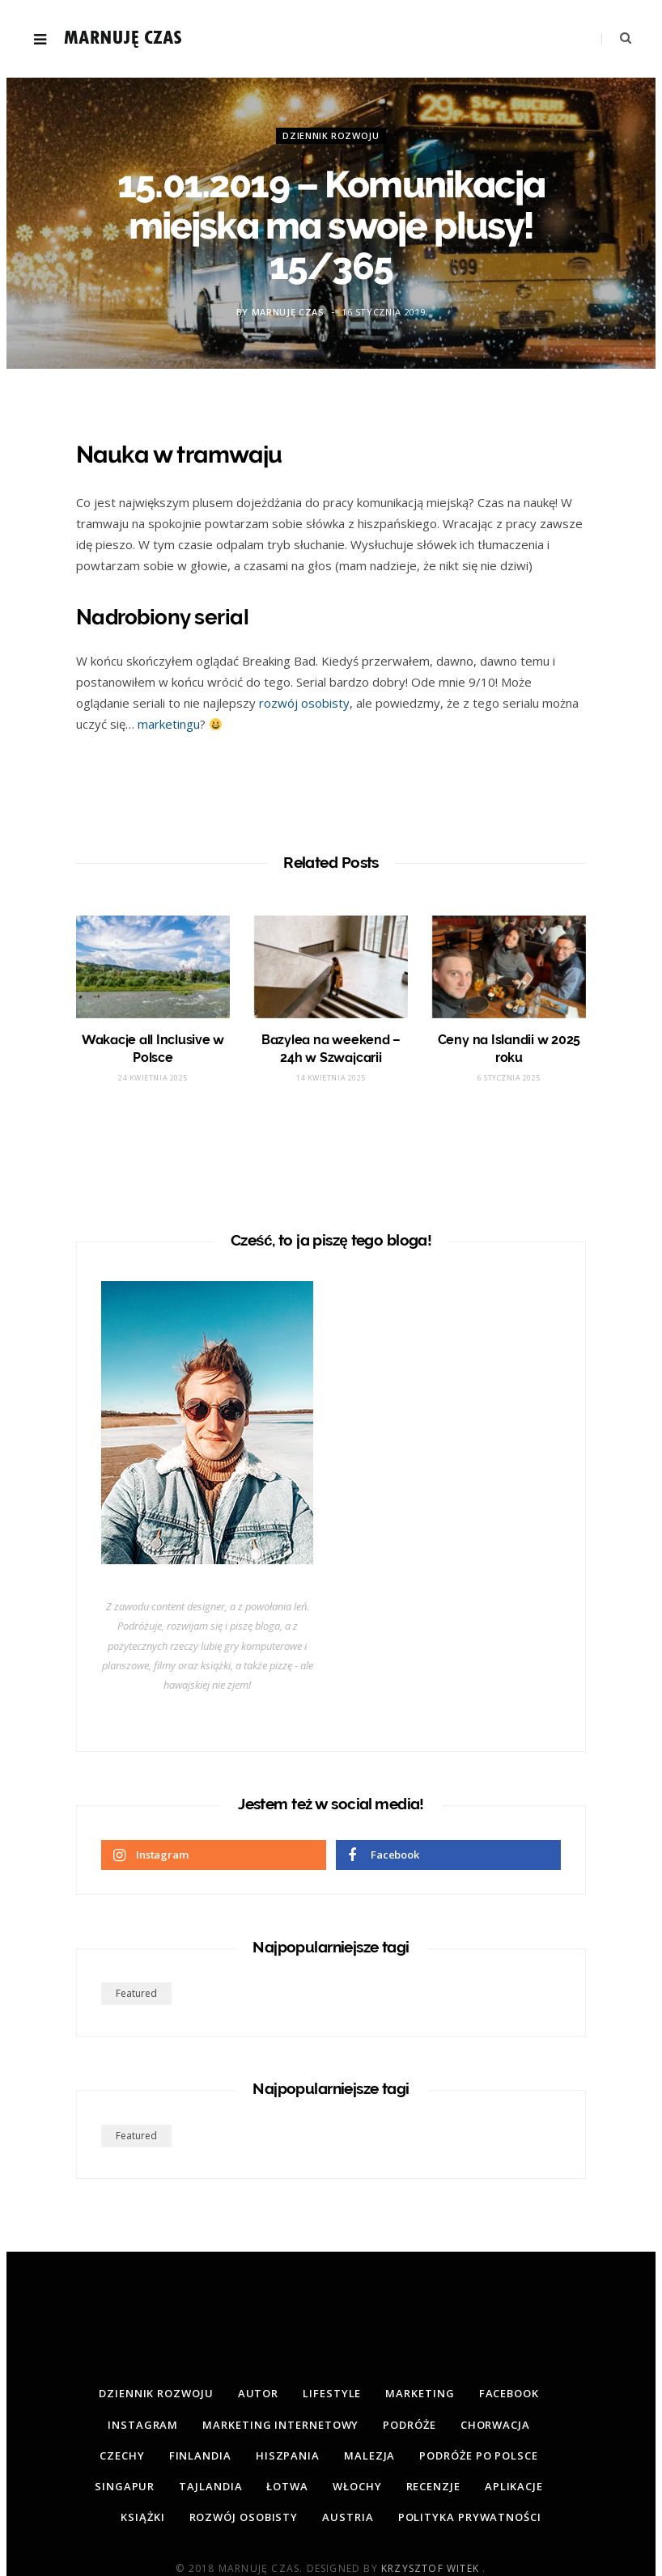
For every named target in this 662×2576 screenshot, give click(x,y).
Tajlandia (210, 2486)
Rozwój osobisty (244, 2517)
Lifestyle (332, 2393)
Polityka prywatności (469, 2517)
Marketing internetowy (280, 2424)
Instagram (143, 2424)
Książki (142, 2517)
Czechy (122, 2455)
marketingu (169, 724)
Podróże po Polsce (478, 2455)
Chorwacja (495, 2424)
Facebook (509, 2393)
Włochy (357, 2486)
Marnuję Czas (288, 312)
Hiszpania (288, 2455)
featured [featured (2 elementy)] (136, 1993)
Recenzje (433, 2486)
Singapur (125, 2486)
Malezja (369, 2455)
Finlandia (200, 2455)
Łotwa (287, 2486)
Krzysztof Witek (431, 2568)
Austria (347, 2517)
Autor (258, 2393)
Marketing (419, 2393)
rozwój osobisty (304, 703)
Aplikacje (514, 2486)
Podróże (409, 2424)
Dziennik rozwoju (331, 135)
